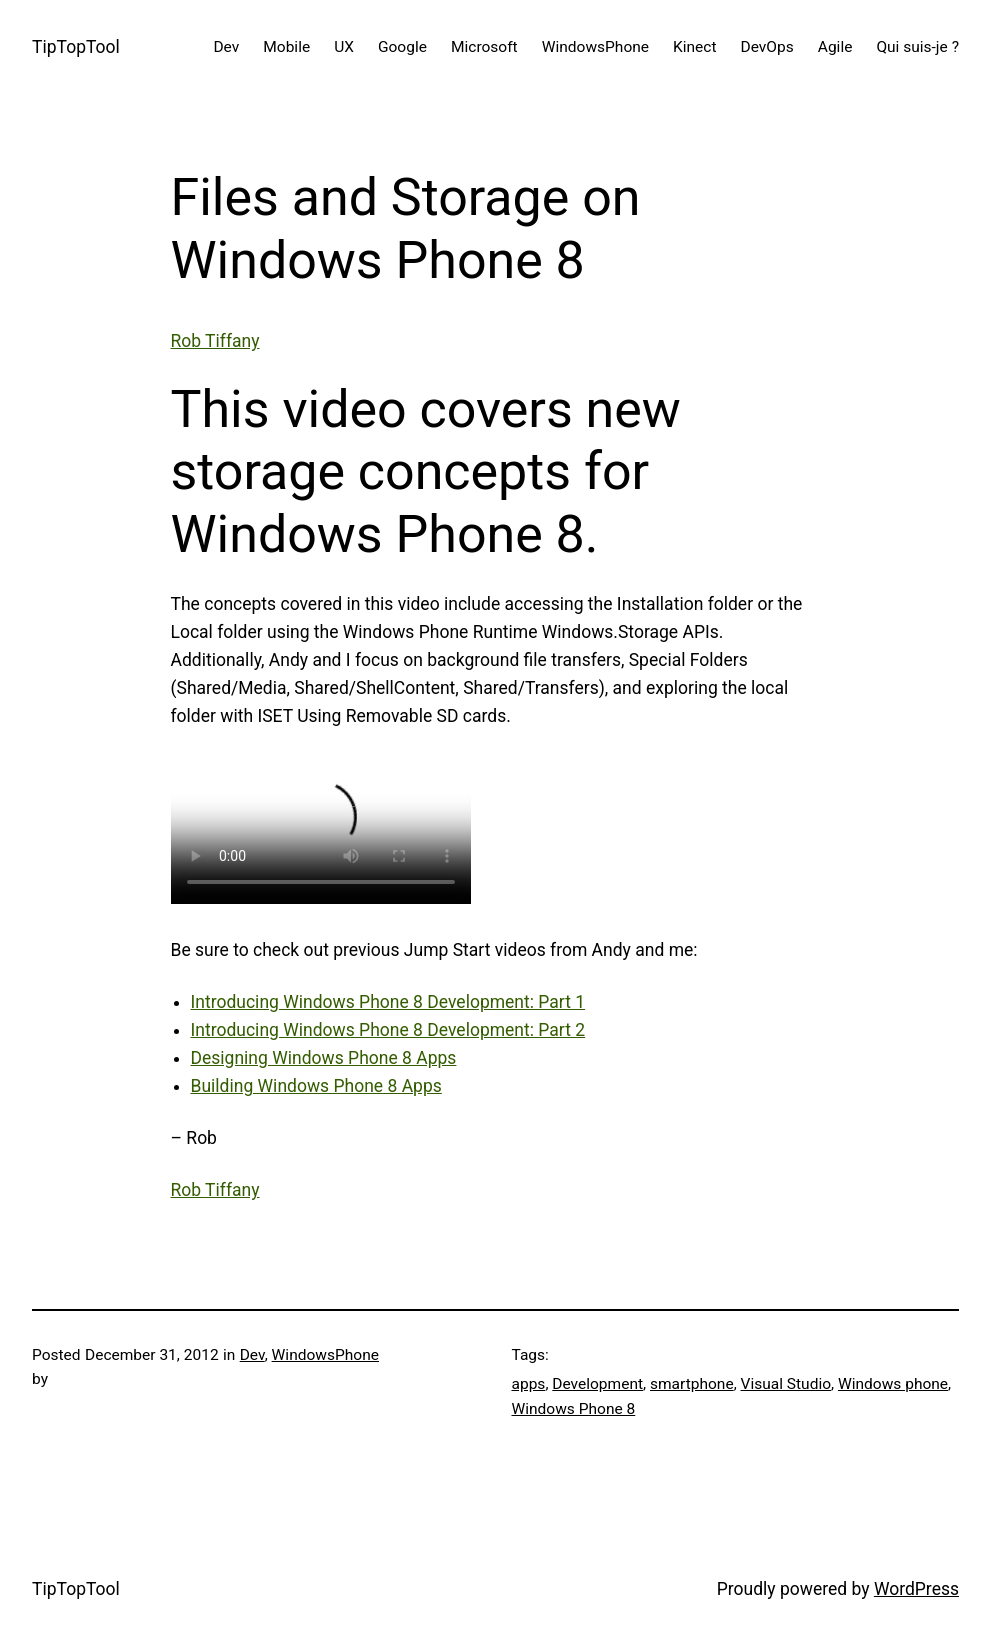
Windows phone (893, 1384)
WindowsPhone (325, 1355)
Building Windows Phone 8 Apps (316, 1086)
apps (529, 1384)
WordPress (916, 1589)
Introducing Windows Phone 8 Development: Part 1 (388, 1002)
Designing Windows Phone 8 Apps (324, 1058)
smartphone (692, 1384)
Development (597, 1384)
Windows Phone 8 (574, 1409)
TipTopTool (76, 47)
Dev (252, 1355)
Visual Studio (786, 1384)
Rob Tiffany (215, 341)
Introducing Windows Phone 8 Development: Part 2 (388, 1030)
